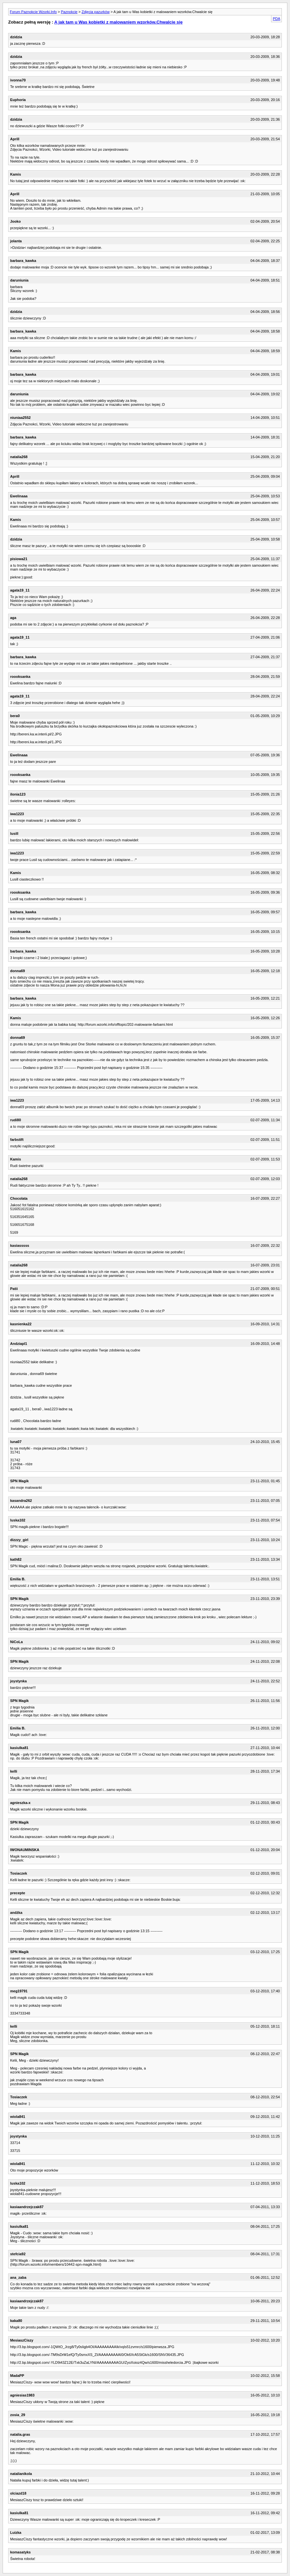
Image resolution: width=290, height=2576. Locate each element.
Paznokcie (69, 12)
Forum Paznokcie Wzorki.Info (33, 12)
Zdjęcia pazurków (96, 12)
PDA (276, 19)
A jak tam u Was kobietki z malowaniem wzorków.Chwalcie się (118, 22)
